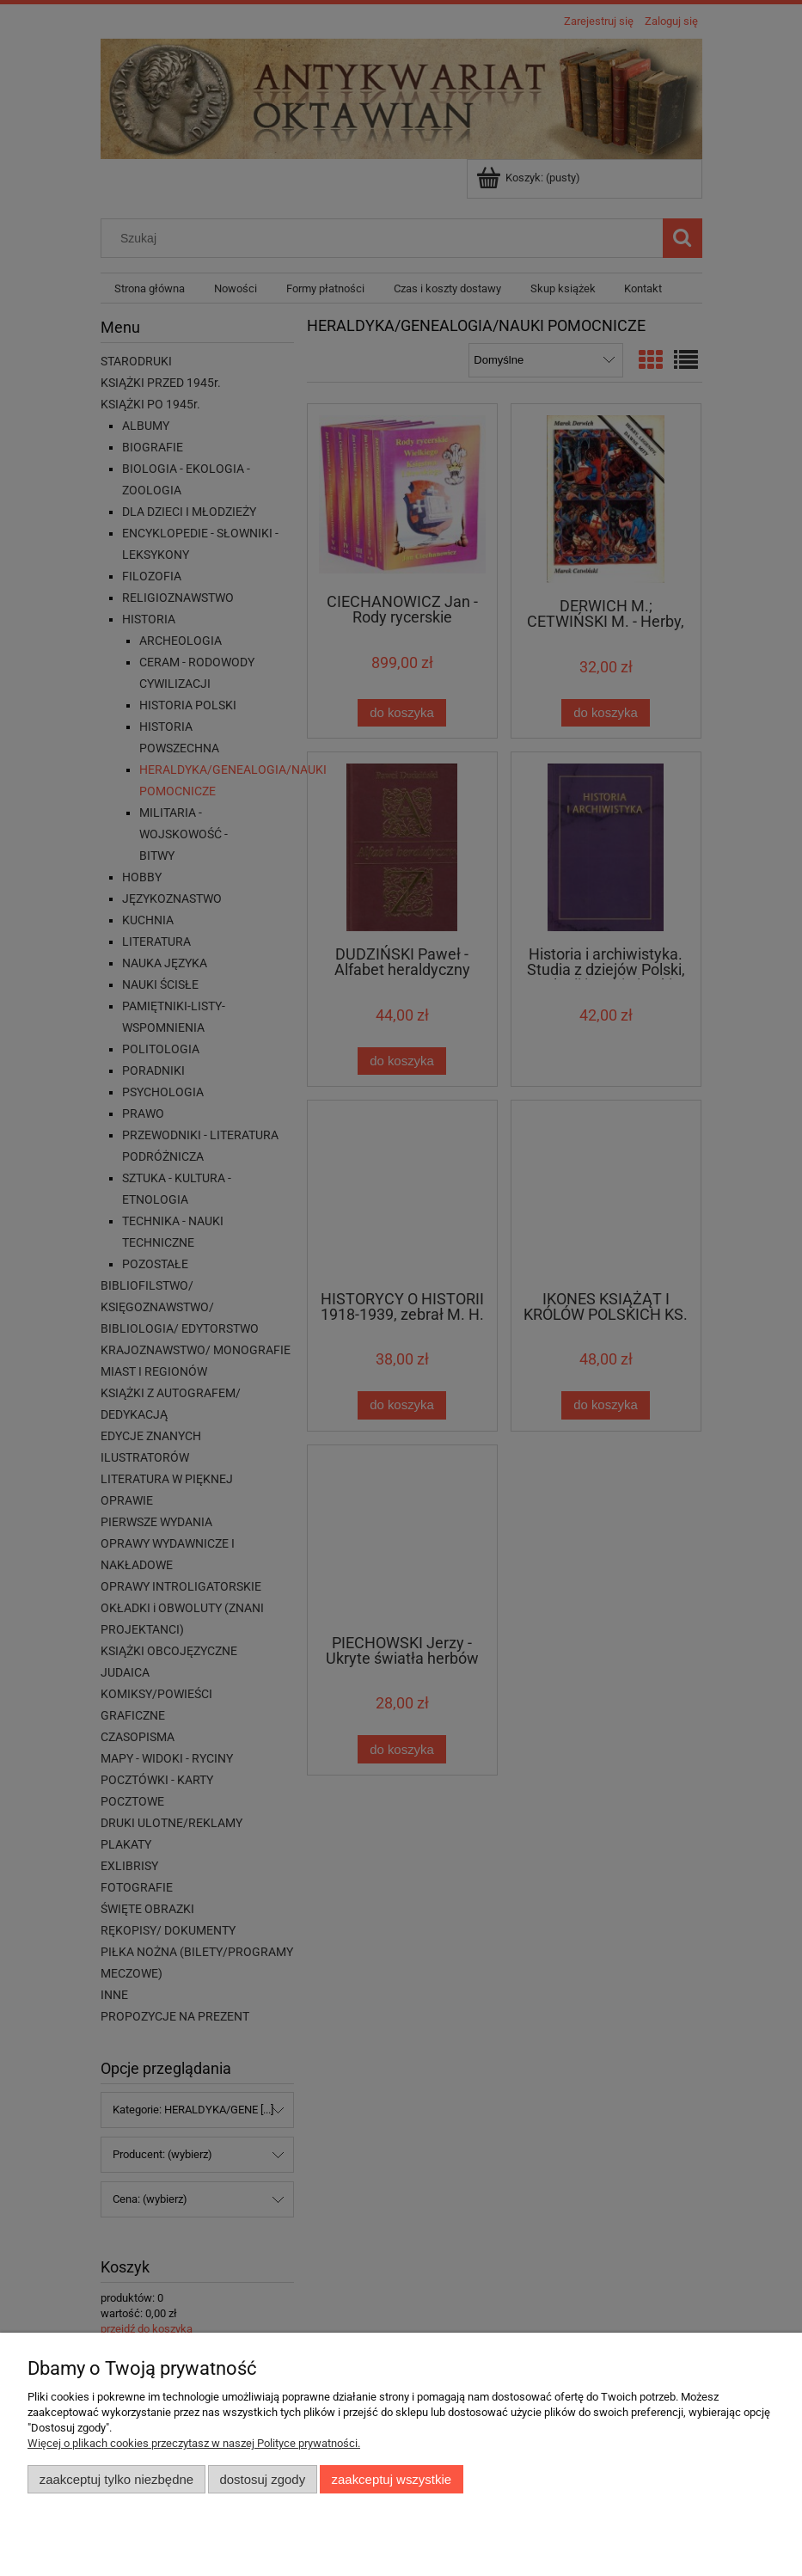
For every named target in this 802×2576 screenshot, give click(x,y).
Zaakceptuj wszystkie (391, 2479)
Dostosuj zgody (262, 2479)
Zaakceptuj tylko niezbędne (116, 2479)
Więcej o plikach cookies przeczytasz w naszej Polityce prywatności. (194, 2443)
